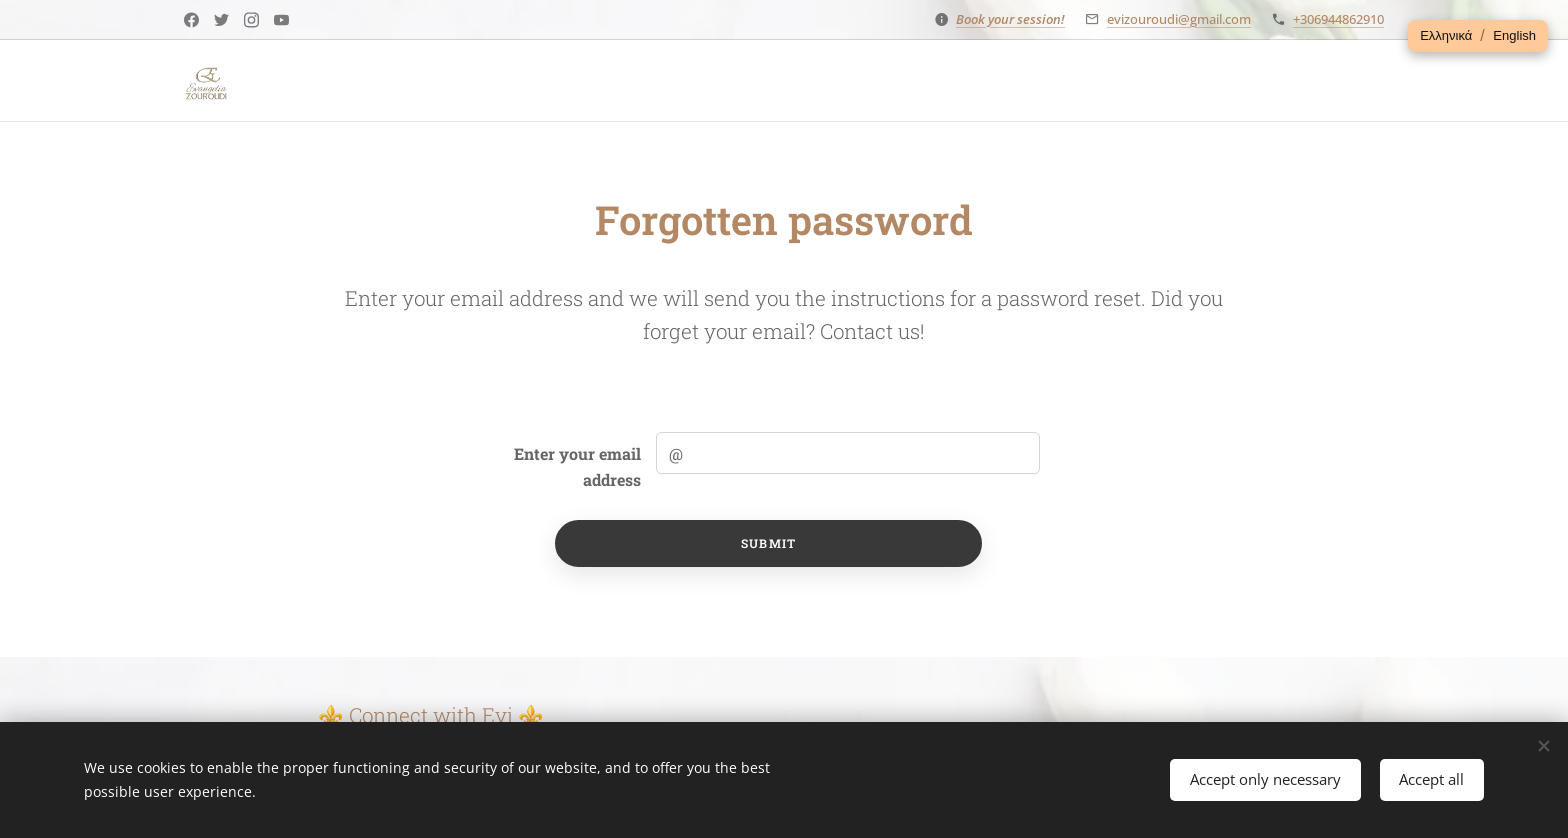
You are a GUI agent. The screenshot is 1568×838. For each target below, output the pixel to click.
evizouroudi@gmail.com (1179, 19)
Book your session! (1010, 19)
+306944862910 (1338, 19)
